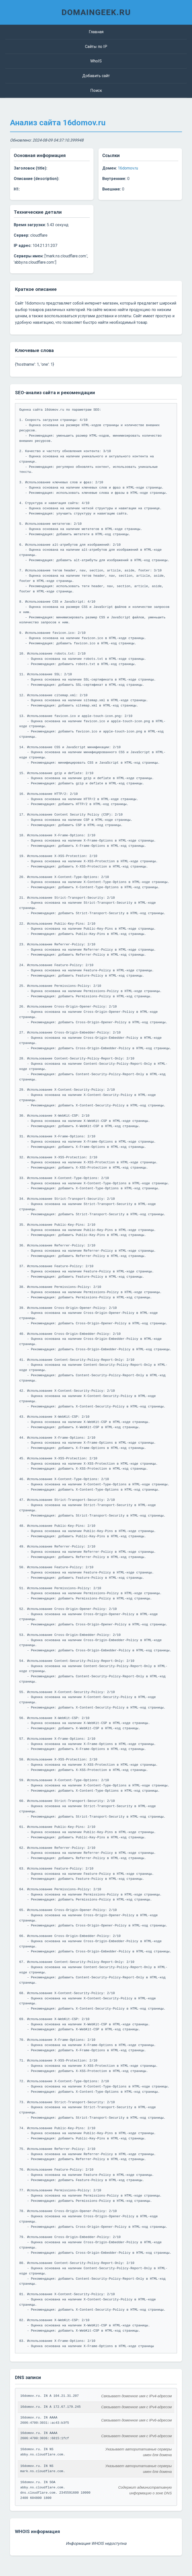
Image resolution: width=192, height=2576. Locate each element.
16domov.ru (128, 168)
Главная (96, 31)
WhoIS (96, 61)
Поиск (96, 90)
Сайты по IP (96, 46)
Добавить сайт (96, 75)
